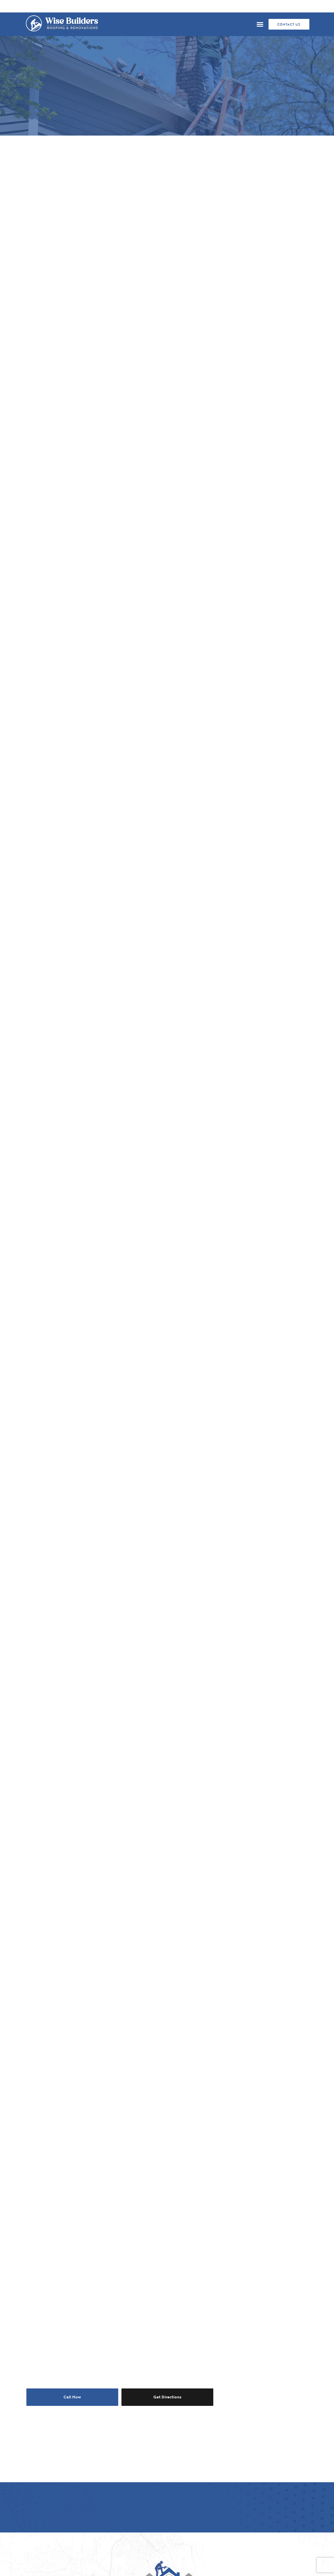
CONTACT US (288, 25)
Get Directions (167, 2397)
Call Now (72, 2397)
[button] (259, 24)
